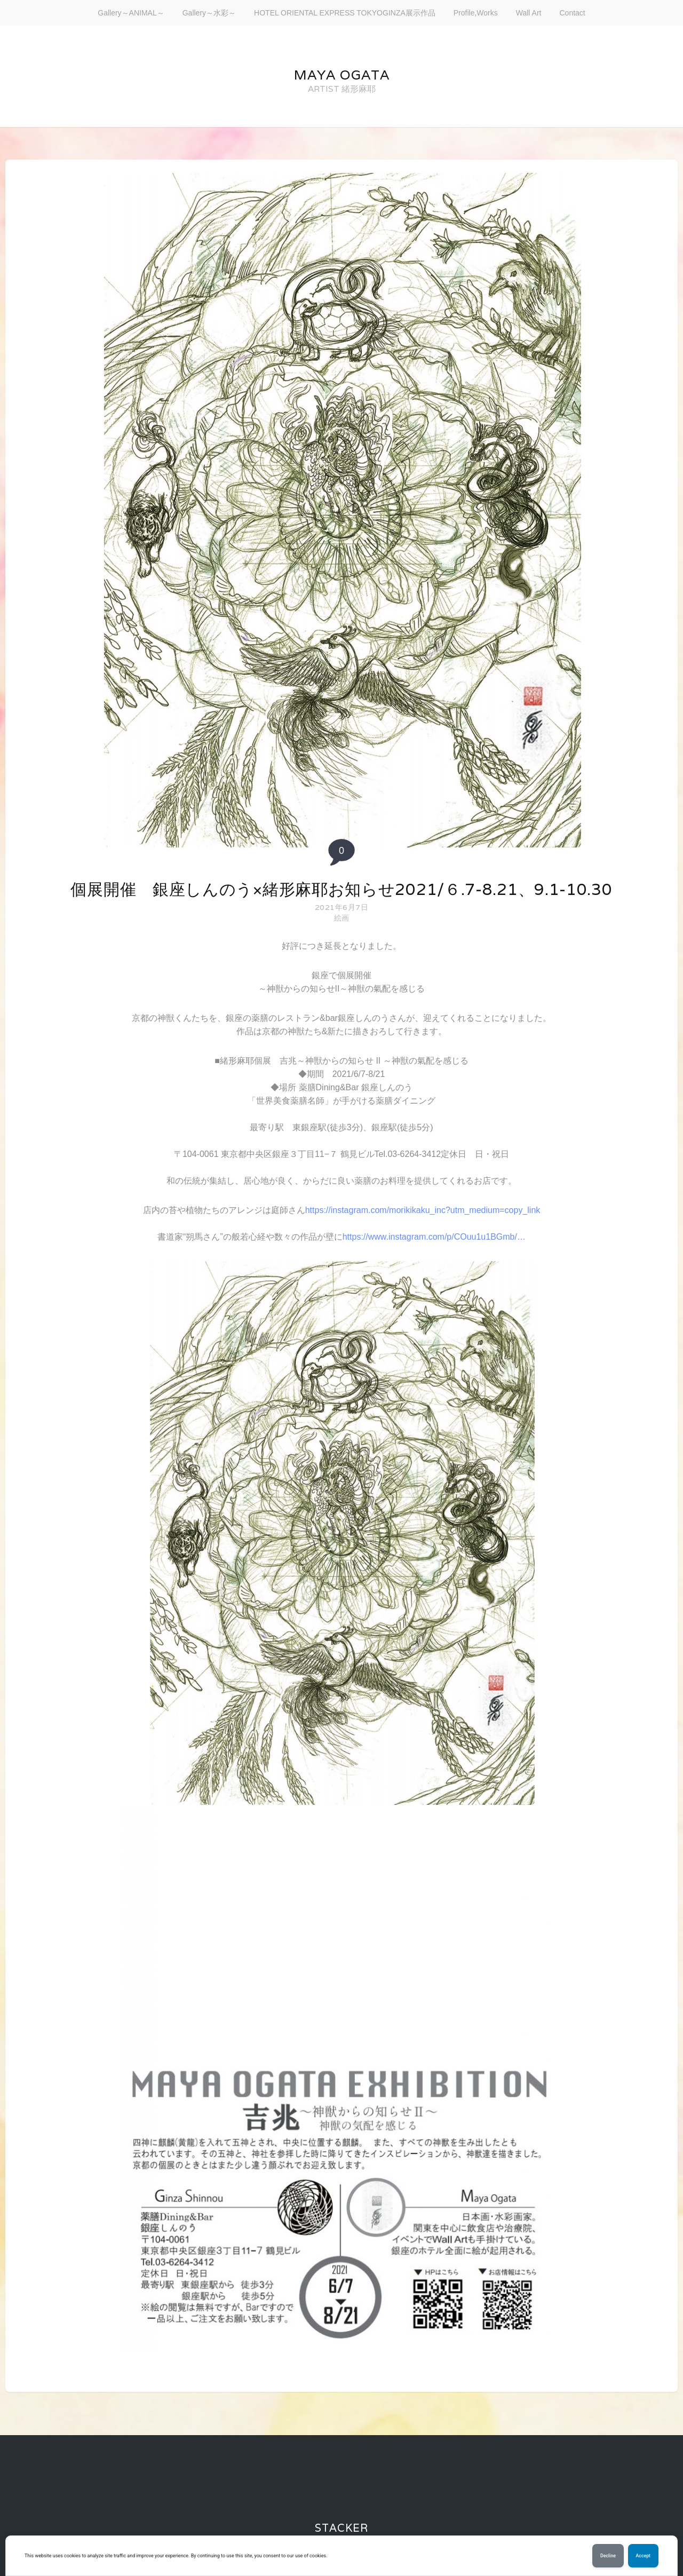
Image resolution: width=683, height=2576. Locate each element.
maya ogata (342, 74)
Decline (608, 2555)
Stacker (341, 2528)
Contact (572, 13)
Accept (643, 2555)
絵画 (342, 918)
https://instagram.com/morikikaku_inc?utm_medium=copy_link (423, 1210)
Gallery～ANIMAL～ (131, 13)
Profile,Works (476, 13)
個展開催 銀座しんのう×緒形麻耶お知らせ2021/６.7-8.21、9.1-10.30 (341, 889)
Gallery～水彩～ (209, 13)
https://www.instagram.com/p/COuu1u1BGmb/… (434, 1236)
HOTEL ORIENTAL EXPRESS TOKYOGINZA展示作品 (344, 13)
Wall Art (529, 13)
